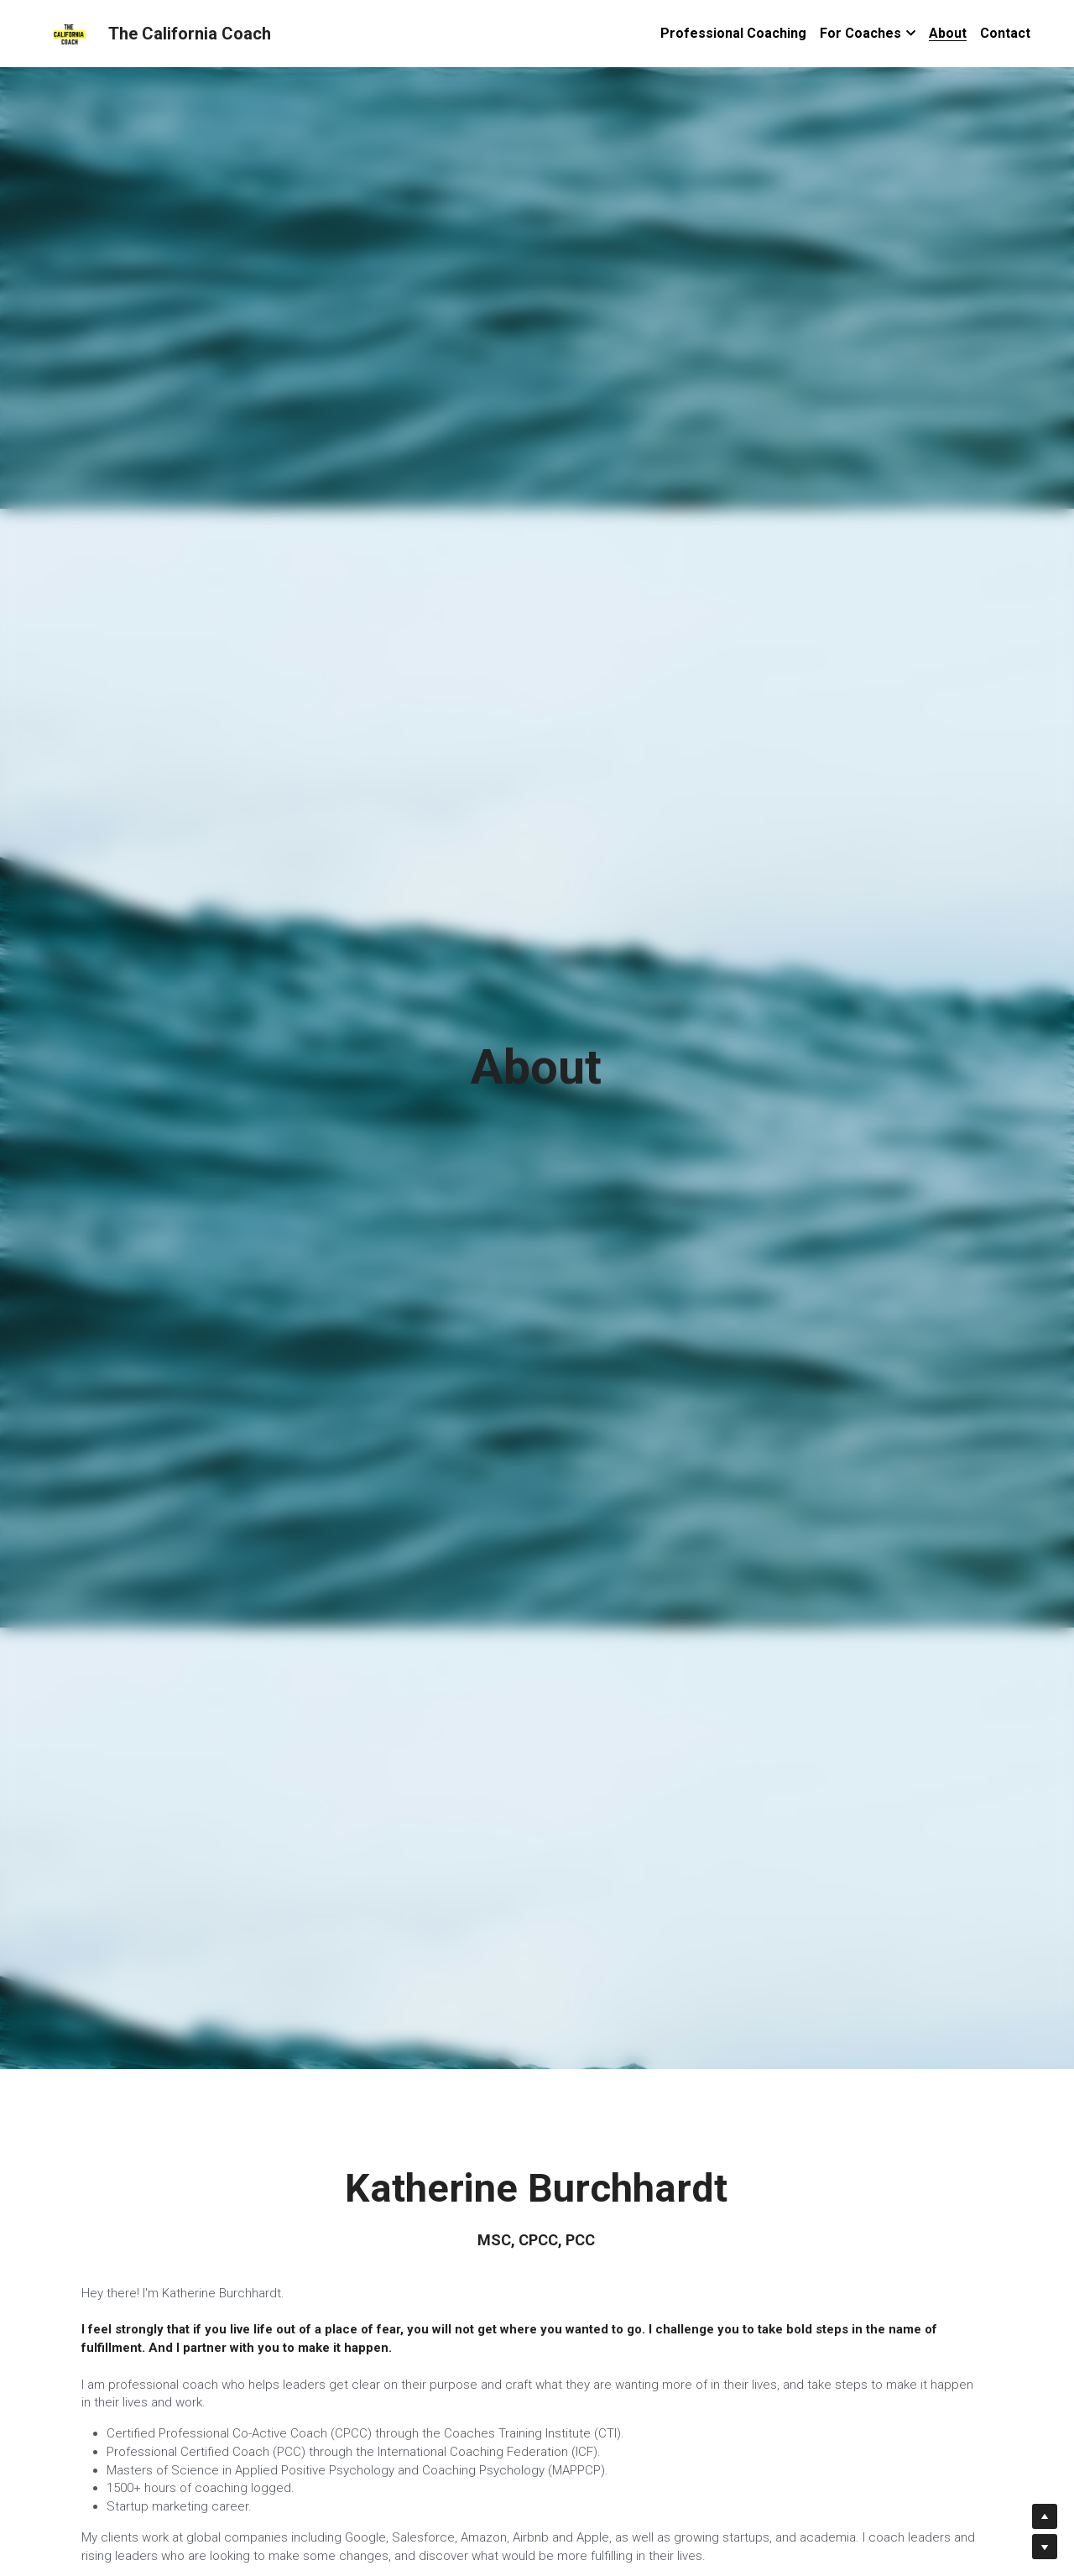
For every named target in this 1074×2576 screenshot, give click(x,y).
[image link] (69, 32)
